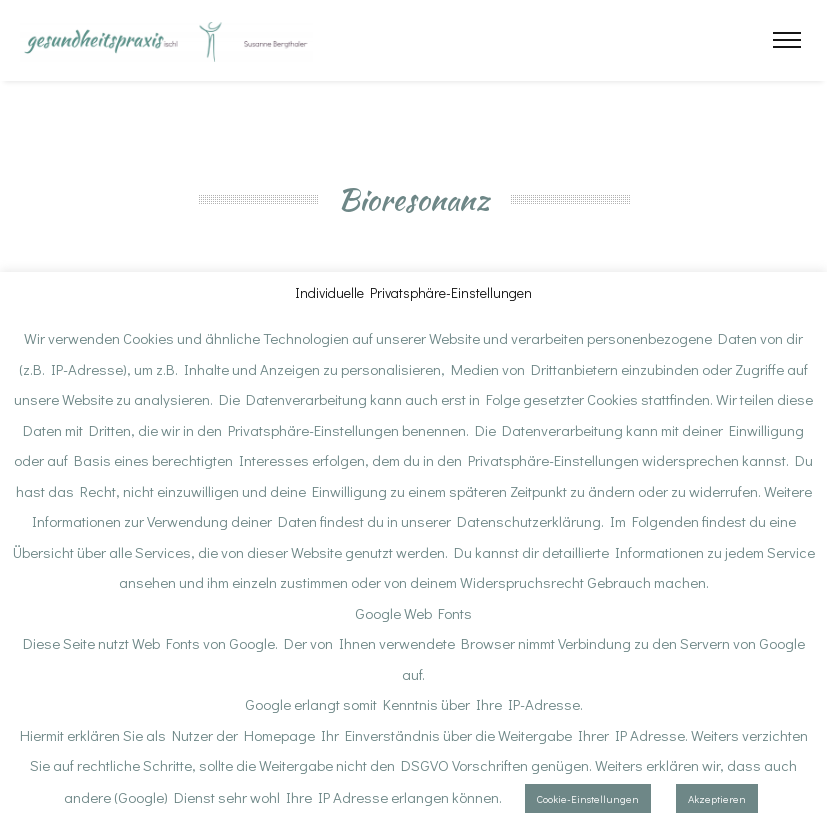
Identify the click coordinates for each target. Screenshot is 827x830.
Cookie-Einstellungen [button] (588, 798)
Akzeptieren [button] (717, 798)
